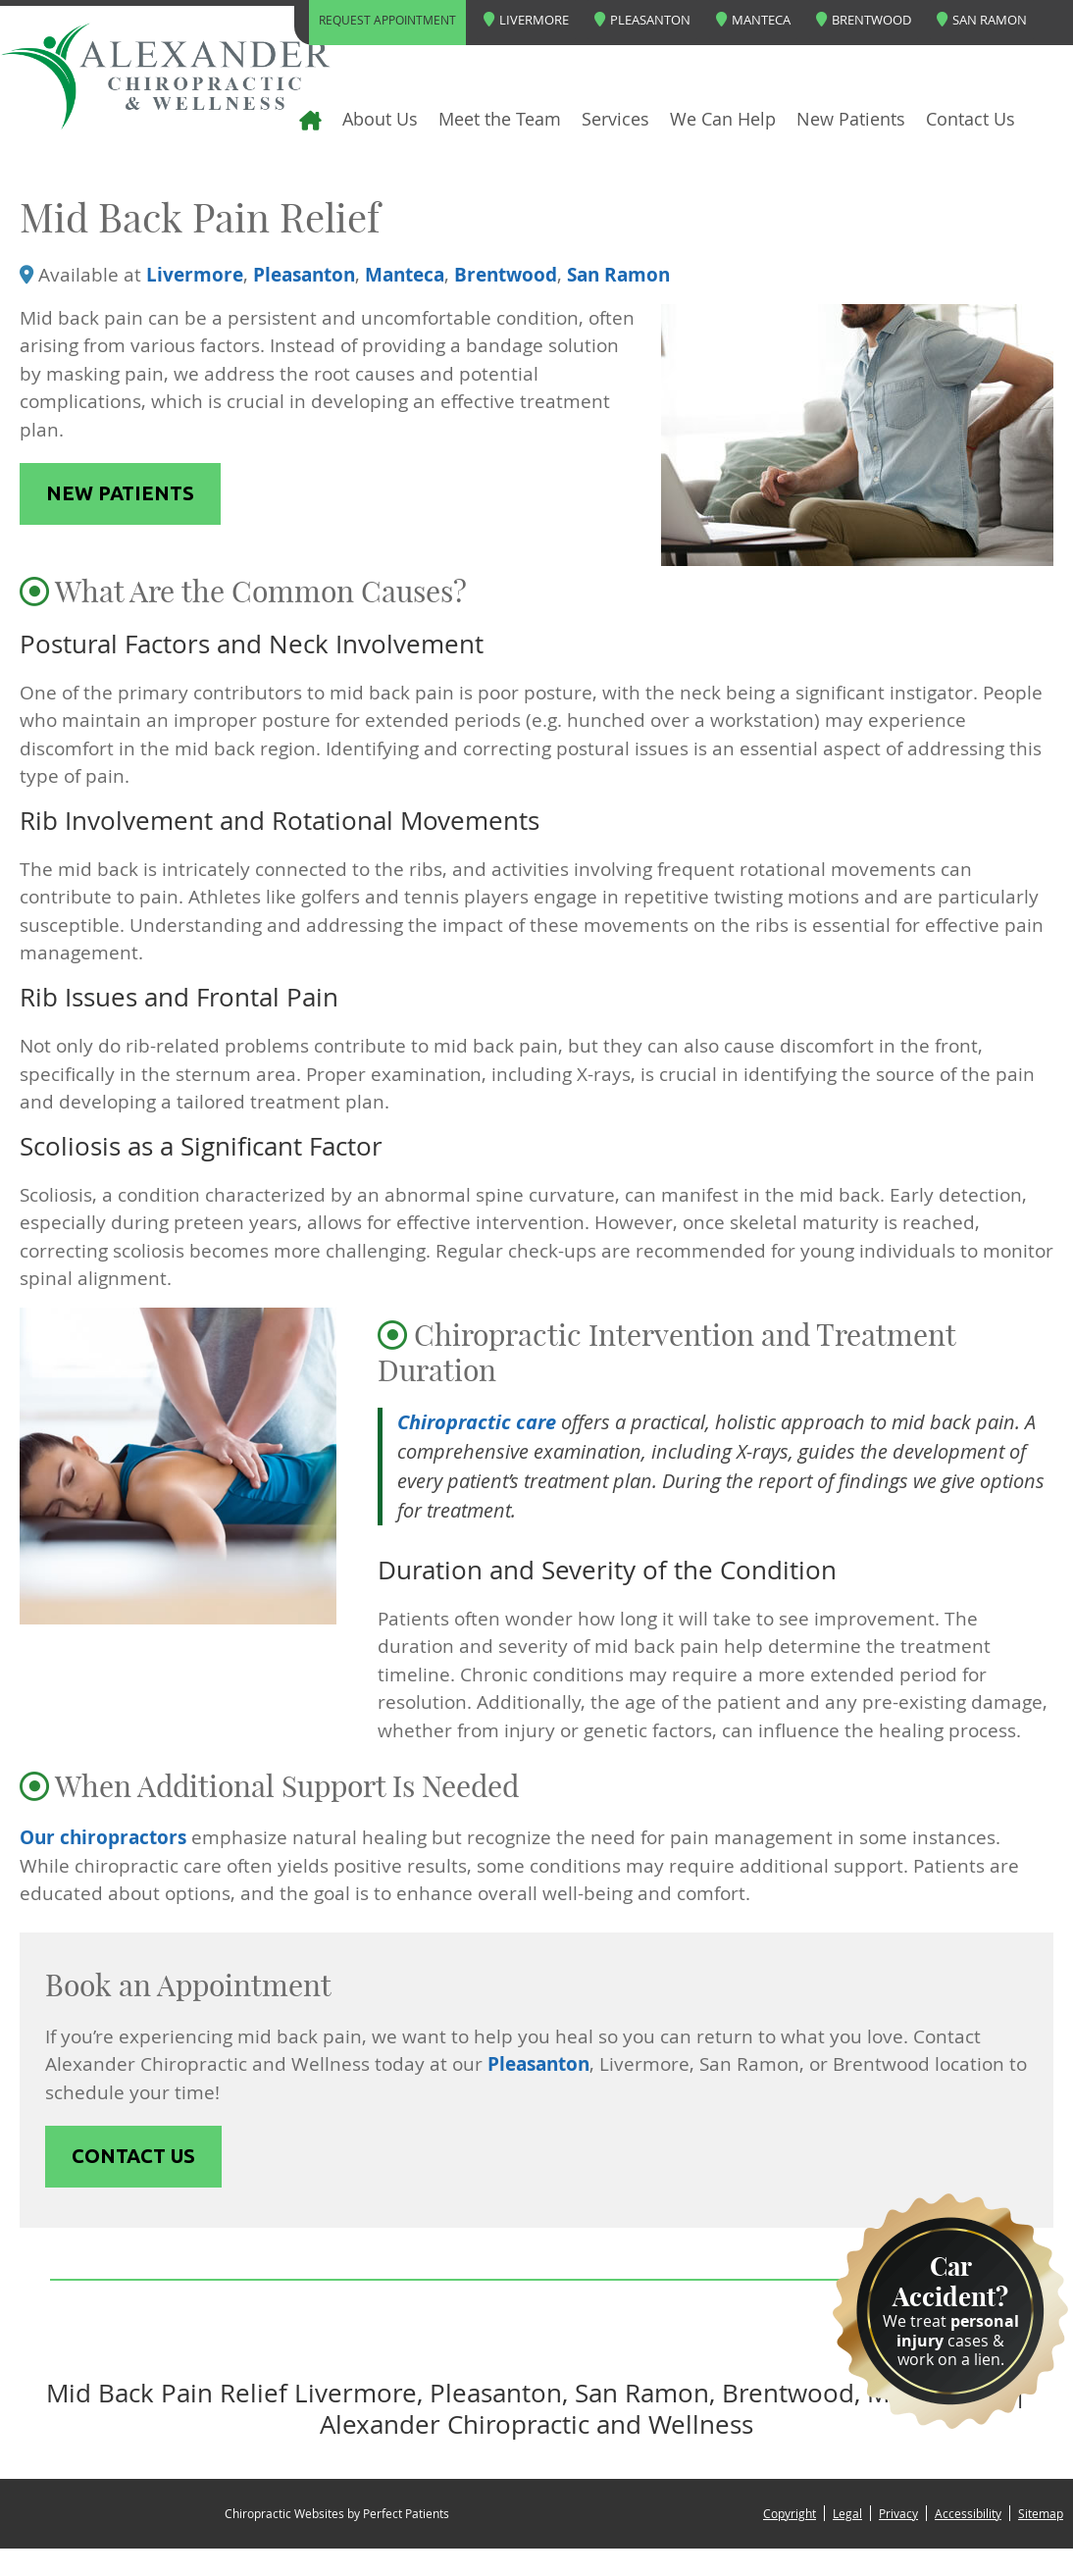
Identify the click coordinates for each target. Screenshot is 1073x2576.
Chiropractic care (476, 1422)
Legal (847, 2513)
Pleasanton (642, 19)
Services (615, 118)
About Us (380, 118)
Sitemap (1040, 2513)
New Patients (850, 118)
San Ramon (982, 19)
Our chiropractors (103, 1837)
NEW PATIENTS (120, 493)
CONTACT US (133, 2155)
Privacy (898, 2513)
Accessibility (968, 2513)
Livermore (526, 19)
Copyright (789, 2513)
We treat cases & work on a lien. (950, 2310)
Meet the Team (499, 118)
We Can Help (723, 118)
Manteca (753, 19)
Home (274, 118)
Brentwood (863, 19)
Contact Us (970, 118)
